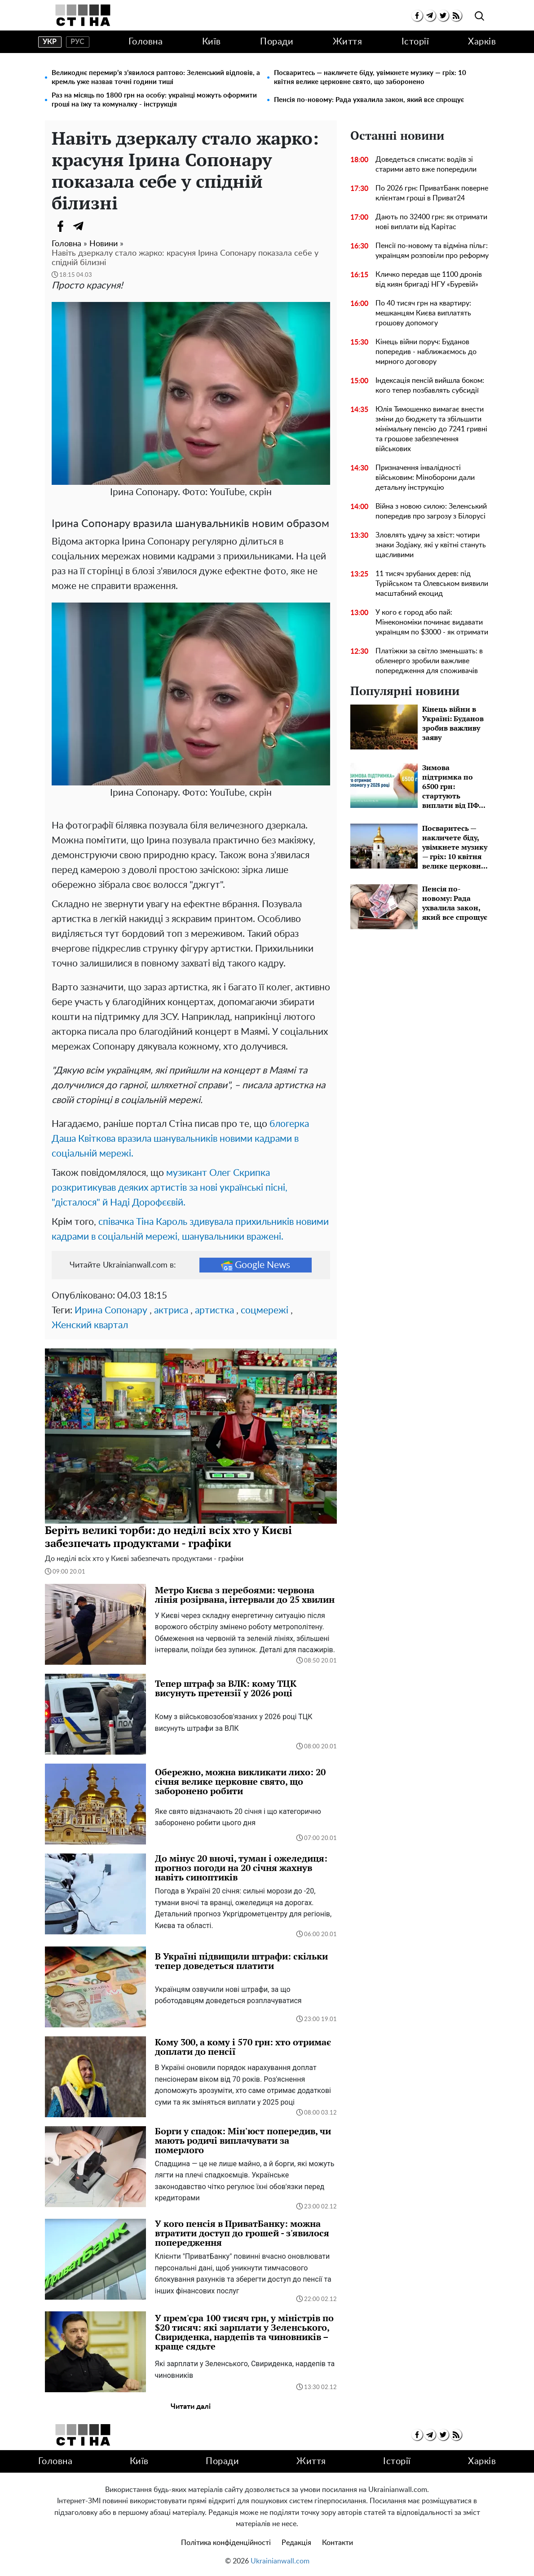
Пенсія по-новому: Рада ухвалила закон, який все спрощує (369, 100)
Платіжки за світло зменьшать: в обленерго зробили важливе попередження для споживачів (429, 660)
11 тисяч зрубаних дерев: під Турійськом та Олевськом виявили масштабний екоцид (431, 583)
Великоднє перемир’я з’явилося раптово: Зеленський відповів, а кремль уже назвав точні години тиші (156, 77)
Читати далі (191, 2406)
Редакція (296, 2542)
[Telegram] (79, 226)
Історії (415, 41)
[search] (479, 16)
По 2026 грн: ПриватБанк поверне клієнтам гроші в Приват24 (431, 193)
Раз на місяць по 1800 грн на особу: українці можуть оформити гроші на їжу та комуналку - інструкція (154, 100)
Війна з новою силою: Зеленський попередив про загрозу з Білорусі (431, 511)
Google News (255, 1265)
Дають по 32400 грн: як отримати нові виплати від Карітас (431, 222)
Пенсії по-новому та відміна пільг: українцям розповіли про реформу (432, 250)
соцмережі (264, 1310)
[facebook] (417, 15)
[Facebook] (61, 226)
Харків (482, 41)
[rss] (456, 15)
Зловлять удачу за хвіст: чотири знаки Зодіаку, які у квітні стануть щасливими (430, 545)
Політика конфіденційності (226, 2542)
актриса (171, 1310)
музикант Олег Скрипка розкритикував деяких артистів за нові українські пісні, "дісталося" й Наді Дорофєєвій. (169, 1187)
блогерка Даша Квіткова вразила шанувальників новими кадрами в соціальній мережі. (180, 1138)
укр (50, 41)
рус (77, 41)
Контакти (337, 2542)
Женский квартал (90, 1325)
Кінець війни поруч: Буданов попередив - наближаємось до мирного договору (426, 351)
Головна (145, 41)
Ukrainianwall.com (280, 2561)
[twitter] (443, 15)
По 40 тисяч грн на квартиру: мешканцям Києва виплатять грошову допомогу (423, 313)
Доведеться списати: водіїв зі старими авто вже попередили (426, 164)
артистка (214, 1310)
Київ (211, 41)
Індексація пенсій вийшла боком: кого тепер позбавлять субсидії (429, 385)
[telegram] (430, 15)
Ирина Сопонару (111, 1310)
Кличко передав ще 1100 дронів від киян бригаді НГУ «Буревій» (428, 279)
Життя (347, 41)
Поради (276, 41)
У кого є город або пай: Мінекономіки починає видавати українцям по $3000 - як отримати (431, 622)
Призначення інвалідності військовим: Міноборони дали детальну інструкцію (425, 477)
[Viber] (97, 226)
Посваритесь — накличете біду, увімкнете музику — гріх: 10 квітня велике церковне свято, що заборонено (370, 77)
